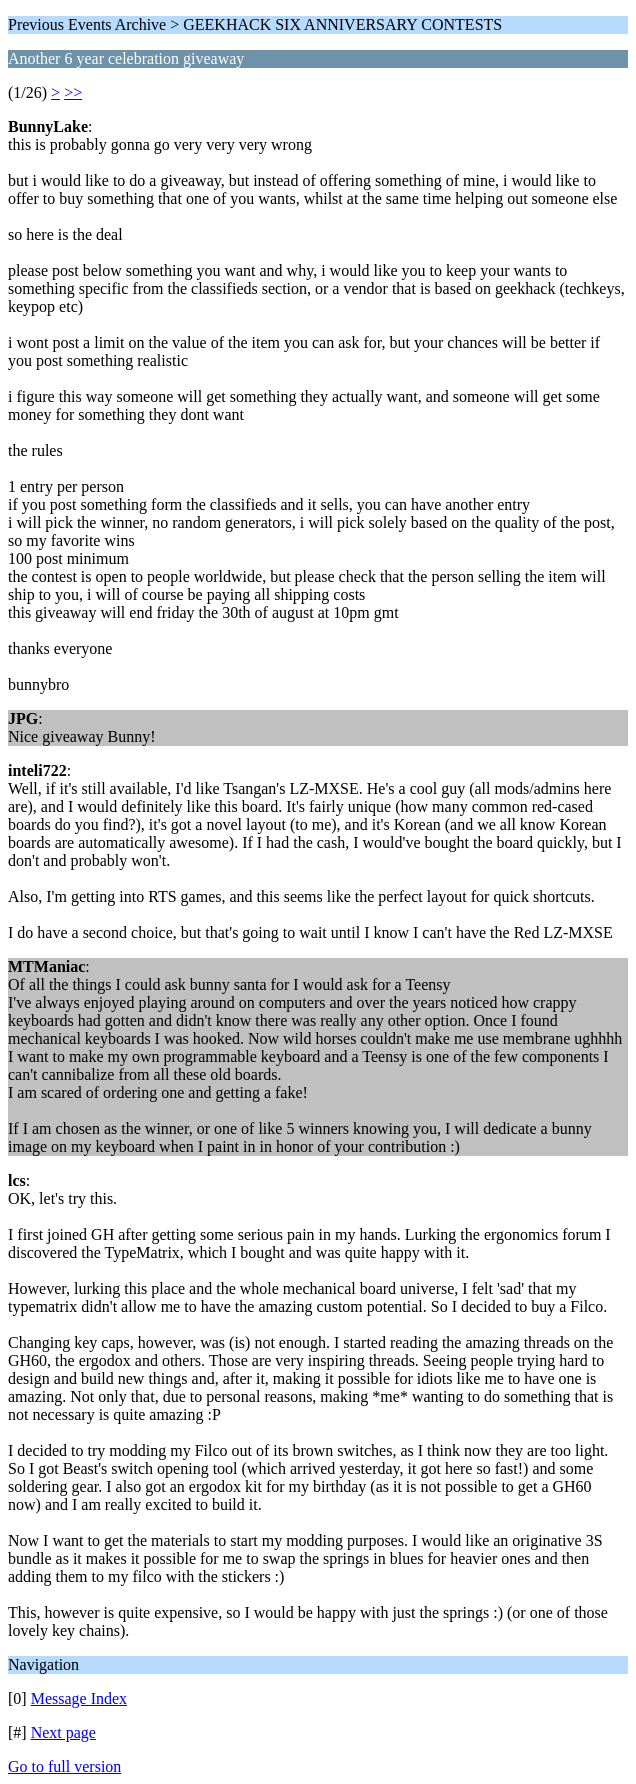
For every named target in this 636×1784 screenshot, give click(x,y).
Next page (63, 1732)
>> (73, 92)
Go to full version (64, 1766)
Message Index (79, 1698)
